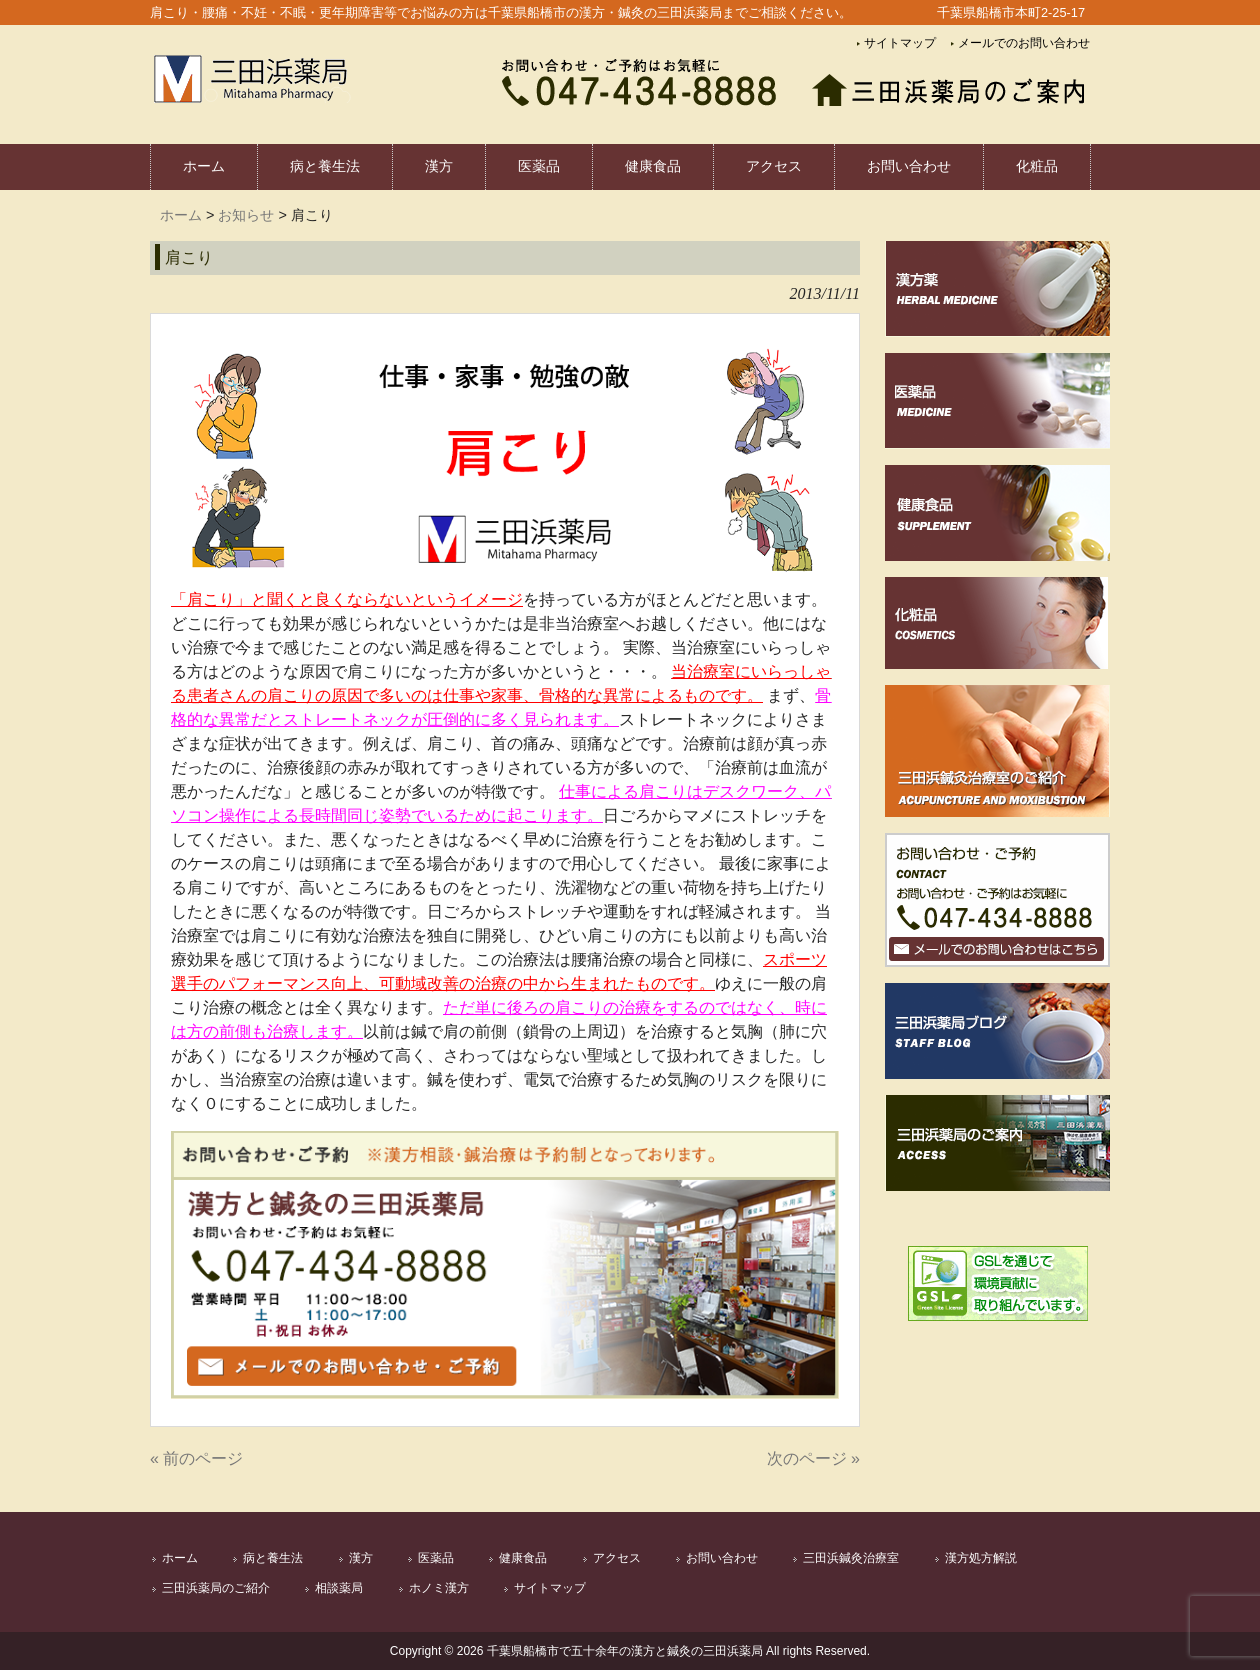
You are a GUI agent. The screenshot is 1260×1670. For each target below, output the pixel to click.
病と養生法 (273, 1558)
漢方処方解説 (981, 1558)
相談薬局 (339, 1588)
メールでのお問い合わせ (1024, 43)
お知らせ (246, 215)
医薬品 (436, 1558)
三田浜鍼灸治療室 (851, 1558)
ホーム (181, 215)
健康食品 (523, 1558)
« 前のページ (196, 1458)
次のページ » (813, 1458)
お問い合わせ (722, 1558)
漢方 (361, 1558)
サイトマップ (900, 43)
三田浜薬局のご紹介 (216, 1588)
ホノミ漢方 (439, 1588)
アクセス (617, 1558)
